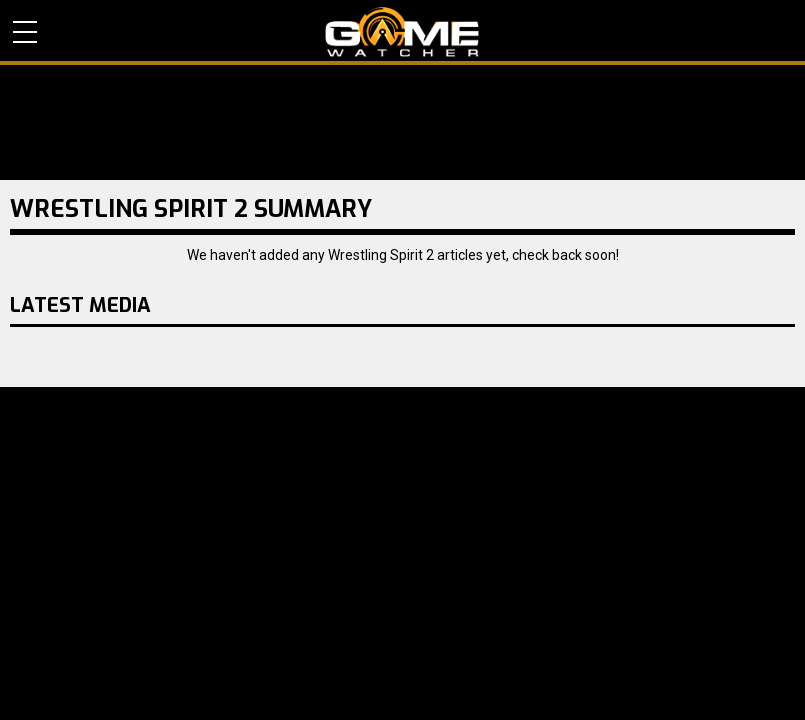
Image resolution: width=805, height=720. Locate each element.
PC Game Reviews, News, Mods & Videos (402, 32)
